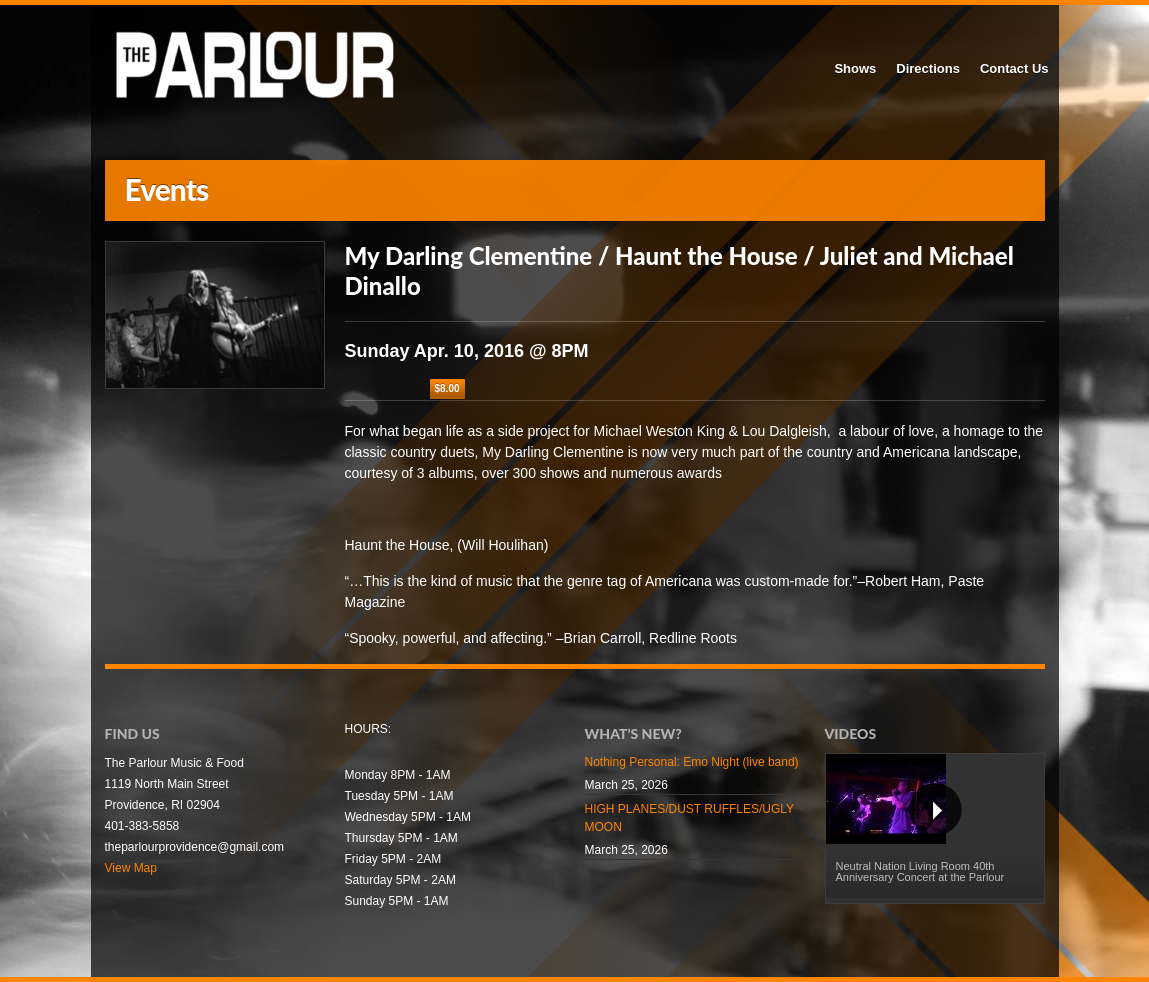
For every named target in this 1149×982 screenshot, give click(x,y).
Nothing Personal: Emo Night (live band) (692, 762)
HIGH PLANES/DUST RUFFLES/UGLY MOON (689, 818)
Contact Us (1014, 68)
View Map (131, 868)
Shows (855, 68)
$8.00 (447, 388)
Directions (928, 68)
